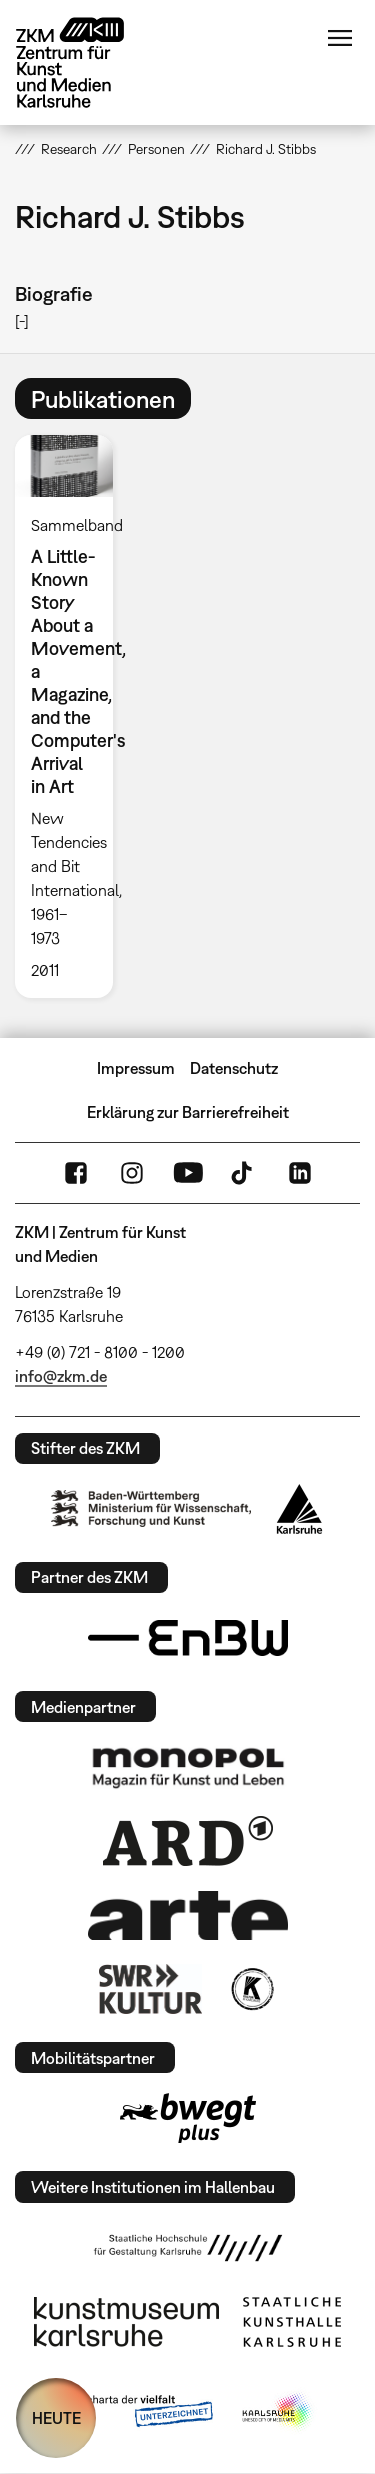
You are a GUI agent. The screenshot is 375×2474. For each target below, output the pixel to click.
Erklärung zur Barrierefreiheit (188, 1112)
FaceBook (76, 1173)
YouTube (188, 1173)
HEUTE (56, 2418)
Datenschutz (234, 1068)
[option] (72, 716)
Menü (340, 38)
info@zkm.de (61, 1376)
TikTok (244, 1173)
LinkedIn (300, 1173)
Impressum (136, 1068)
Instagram (132, 1173)
